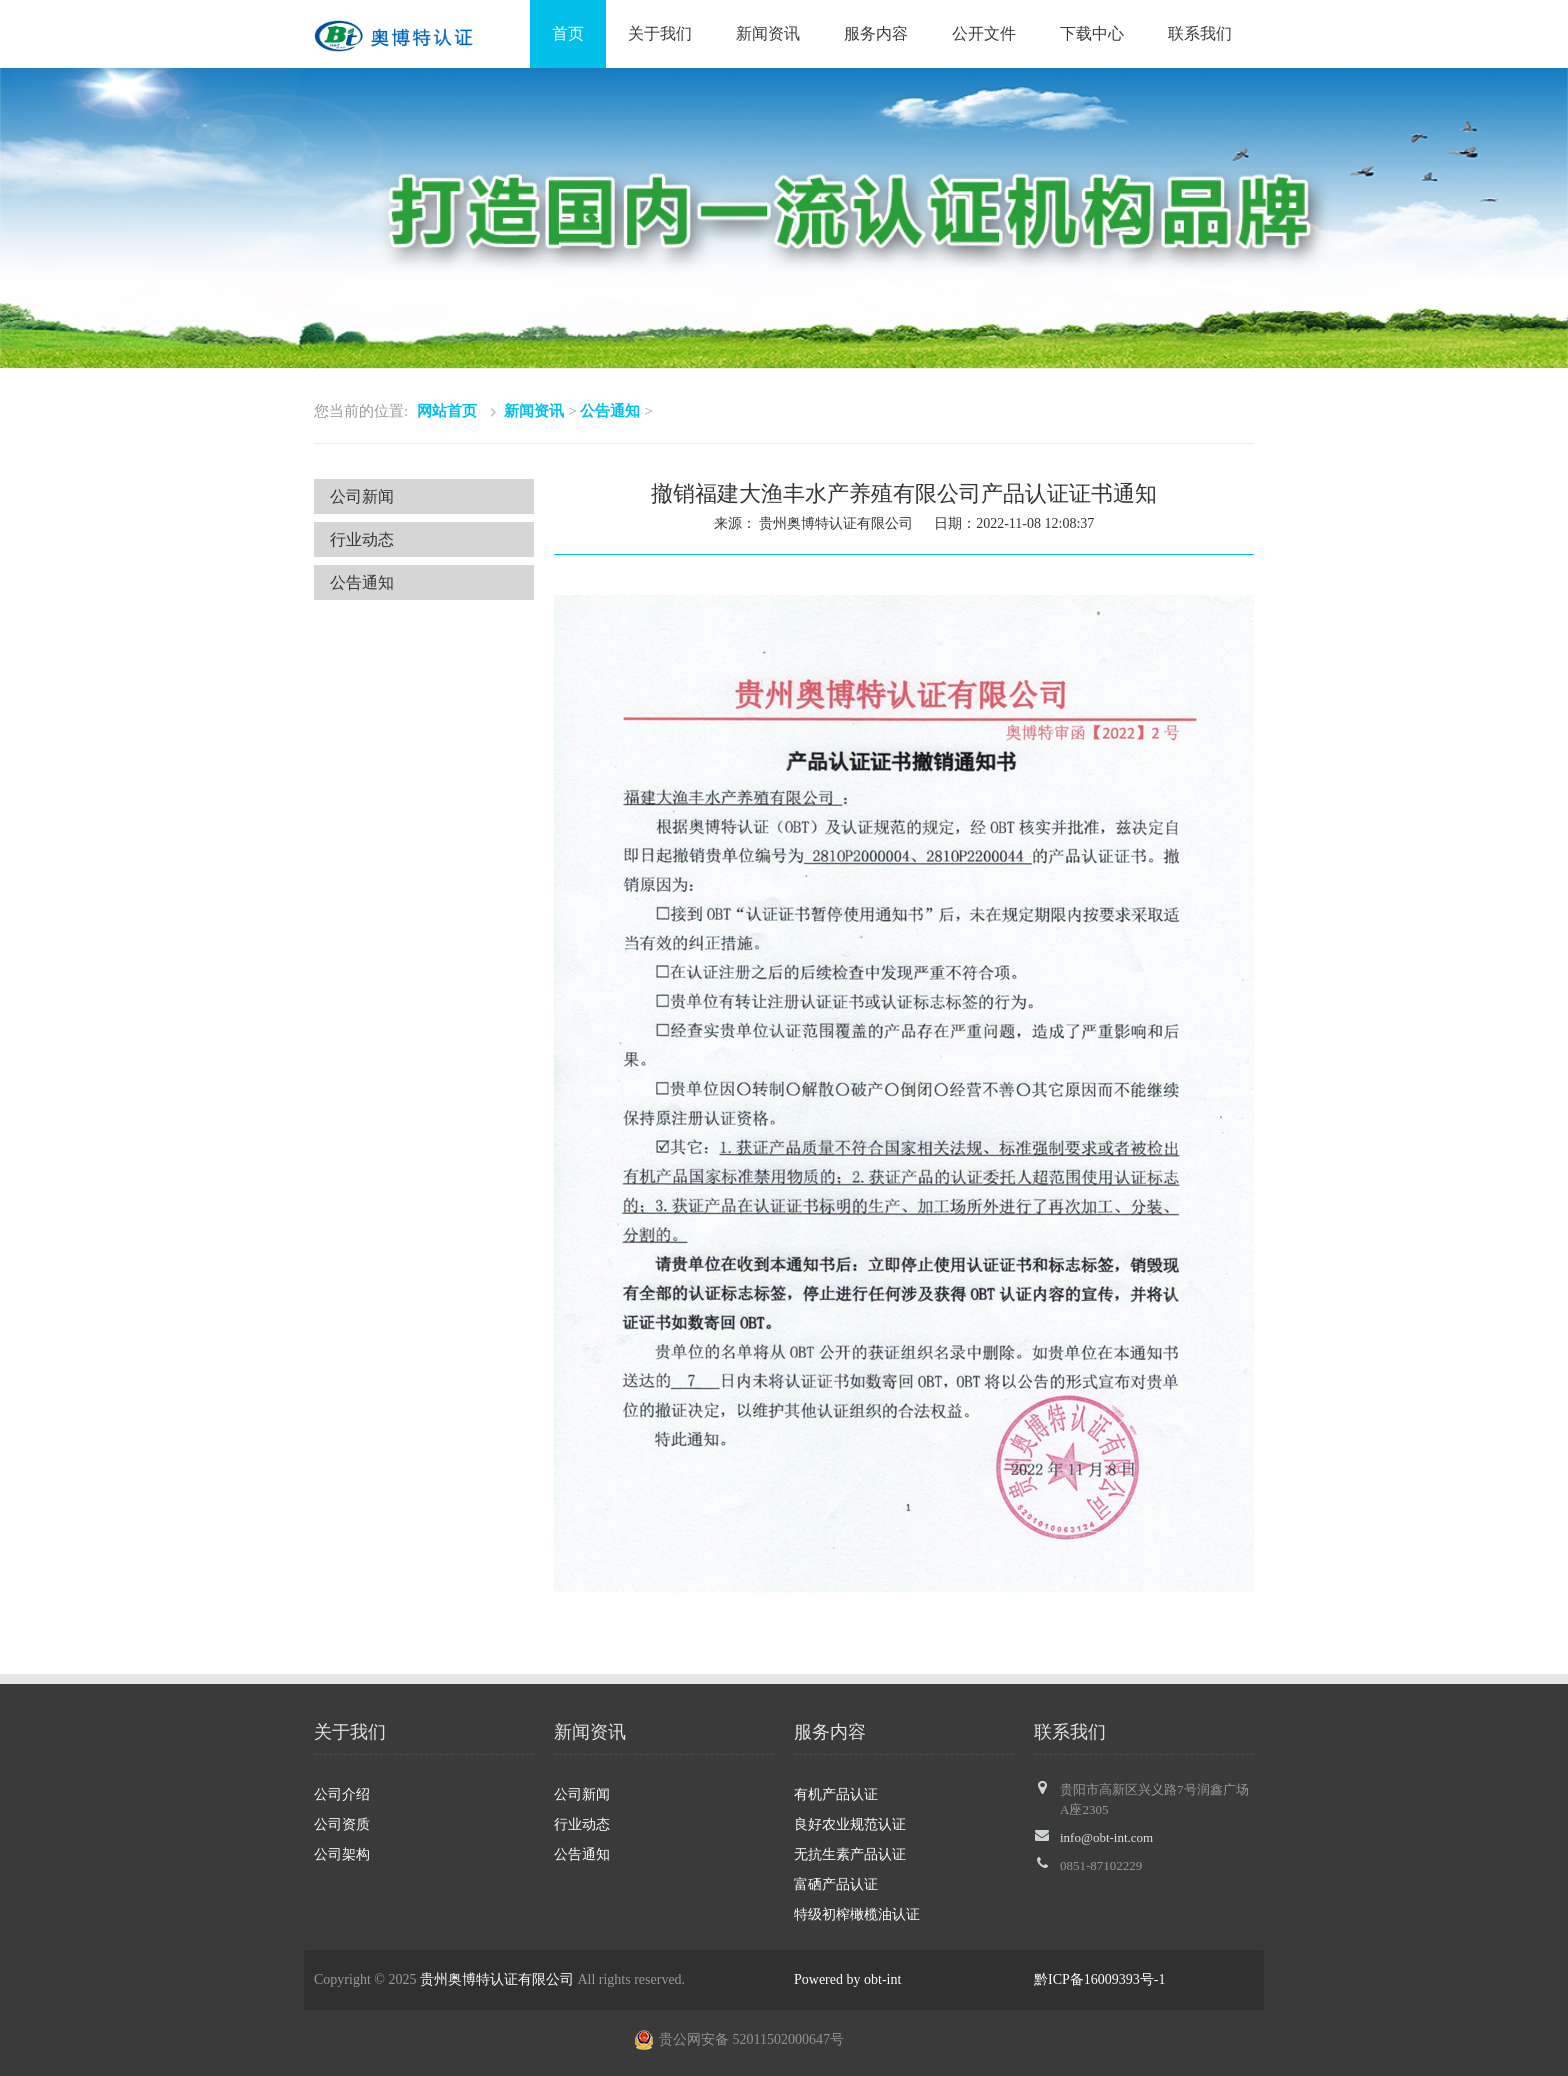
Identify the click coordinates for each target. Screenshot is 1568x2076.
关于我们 (660, 33)
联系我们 (1200, 33)
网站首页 (447, 411)
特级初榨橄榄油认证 (857, 1914)
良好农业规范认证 (850, 1824)
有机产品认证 (836, 1794)
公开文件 (984, 33)
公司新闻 (362, 496)
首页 (568, 33)
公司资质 (342, 1824)
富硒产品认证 (836, 1884)
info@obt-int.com (1106, 1837)
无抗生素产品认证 (850, 1854)
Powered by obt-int (847, 1979)
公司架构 (342, 1854)
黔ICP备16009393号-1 (1099, 1979)
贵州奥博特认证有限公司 (497, 1979)
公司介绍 (342, 1794)
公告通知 (610, 411)
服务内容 (876, 33)
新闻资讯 (768, 33)
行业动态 (362, 539)
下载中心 (1092, 33)
